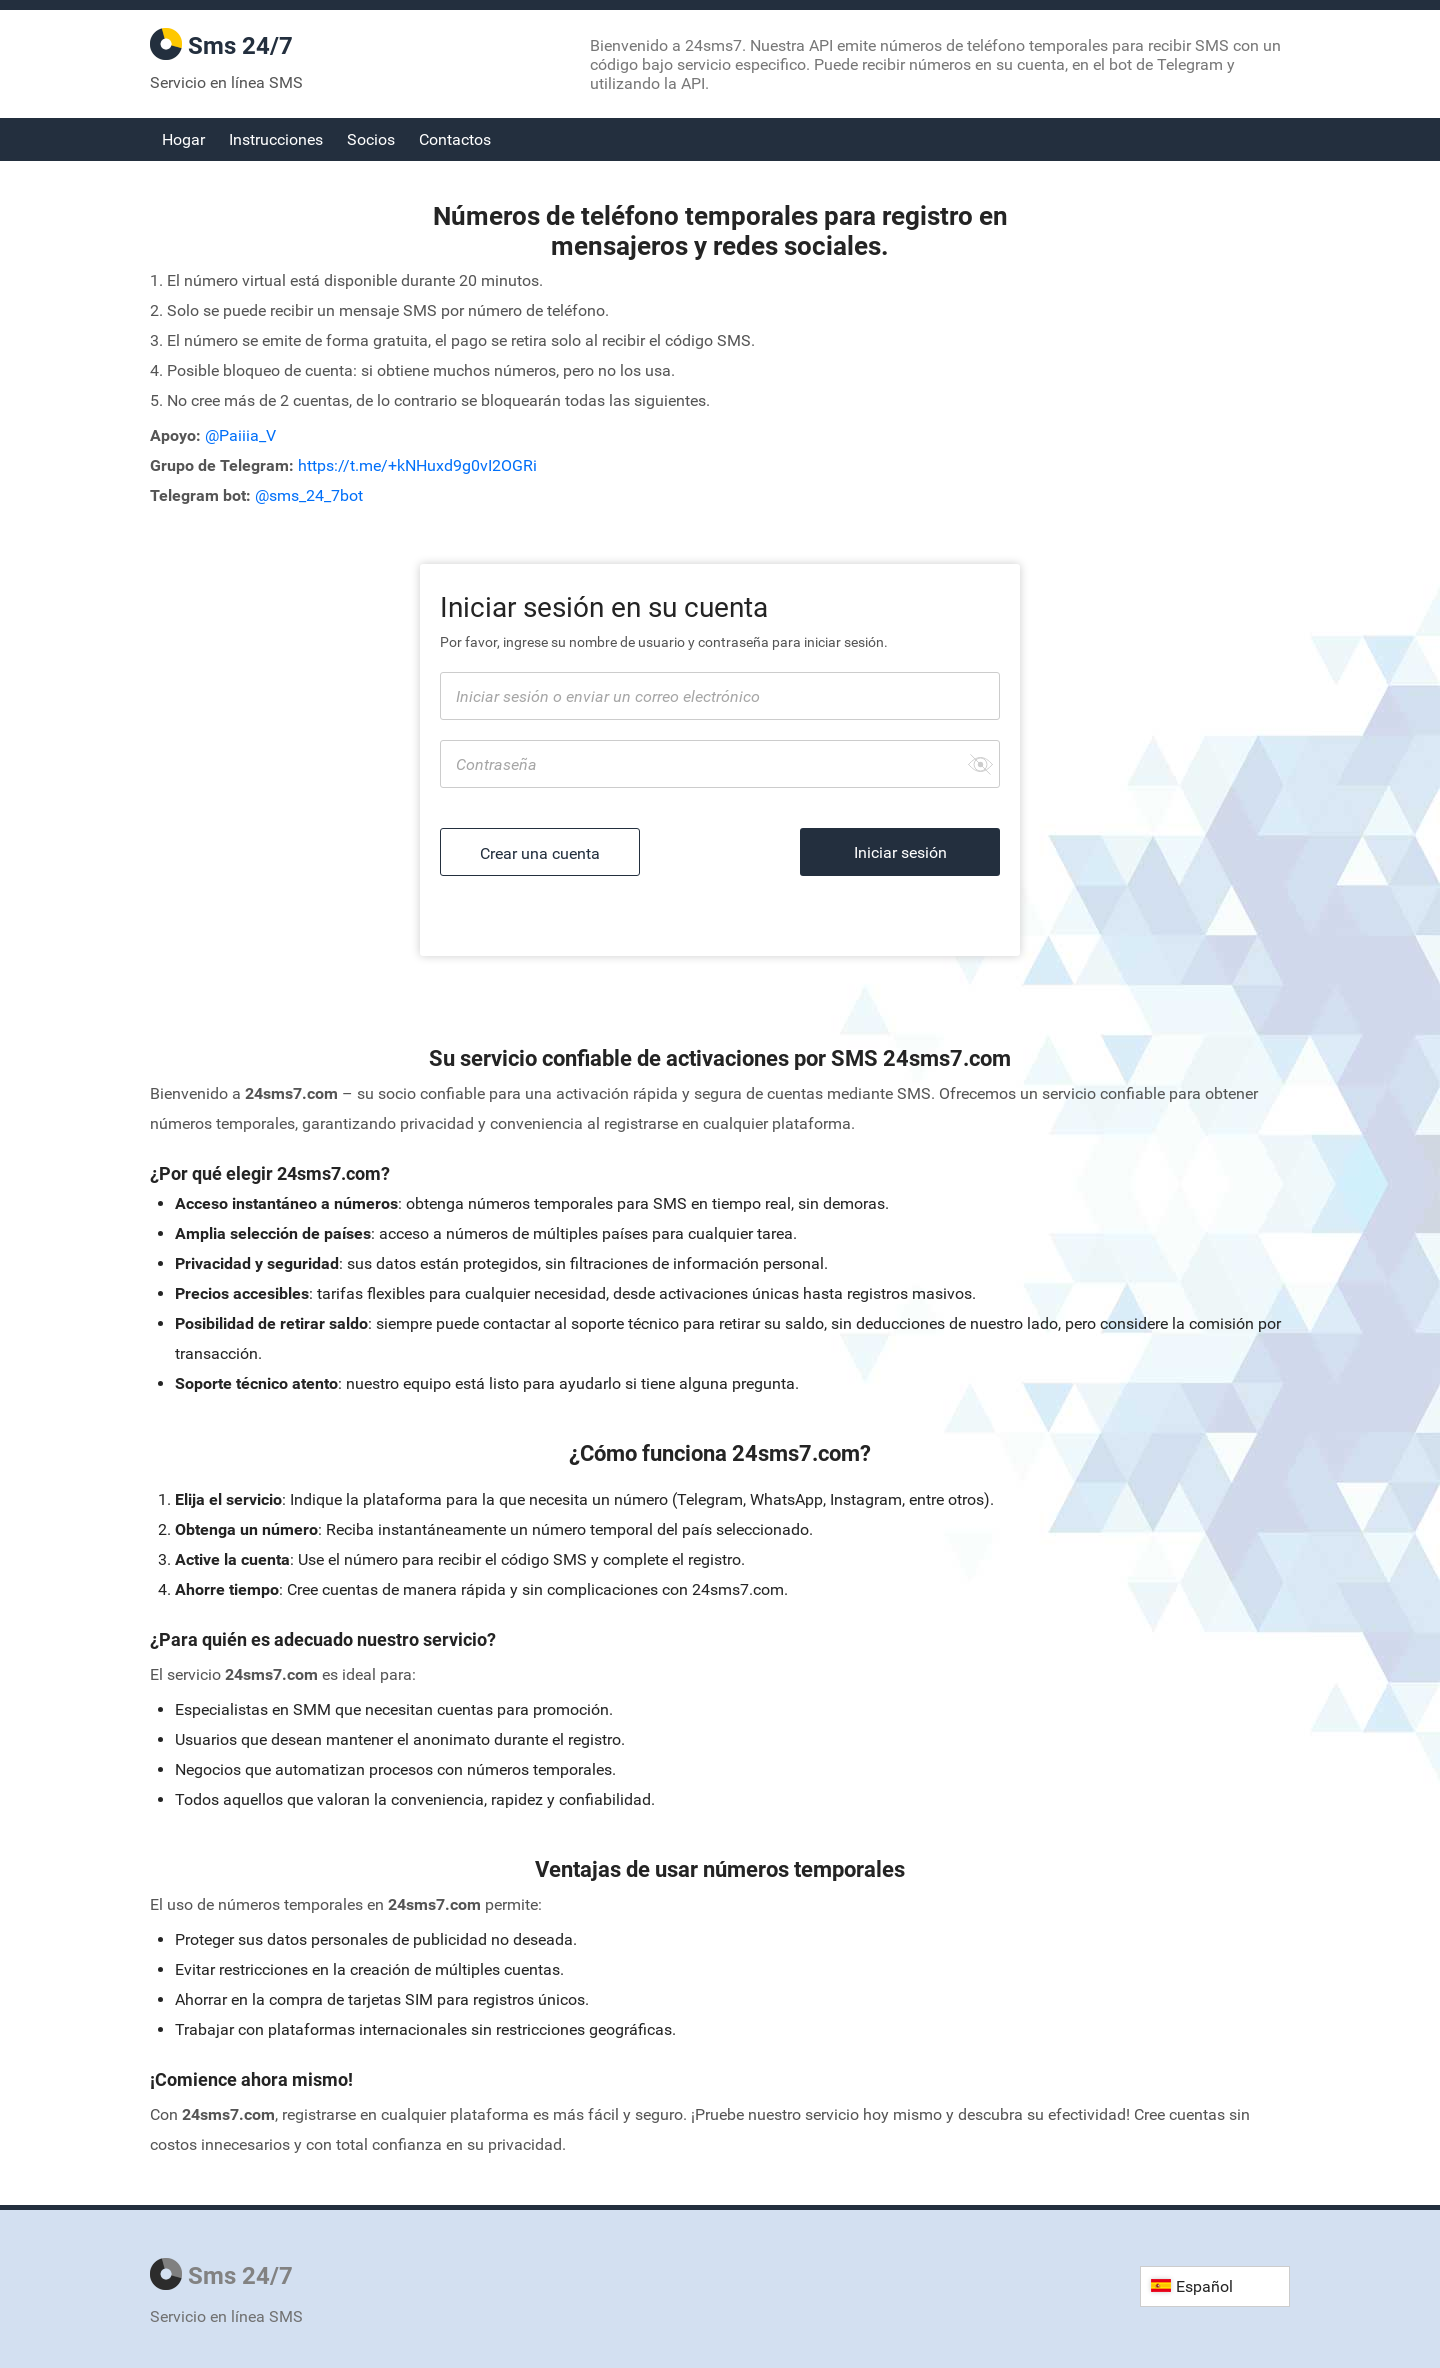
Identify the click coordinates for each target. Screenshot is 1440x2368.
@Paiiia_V (240, 435)
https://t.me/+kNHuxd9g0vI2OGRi (417, 465)
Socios (371, 139)
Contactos (455, 139)
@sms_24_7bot (309, 495)
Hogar (183, 139)
